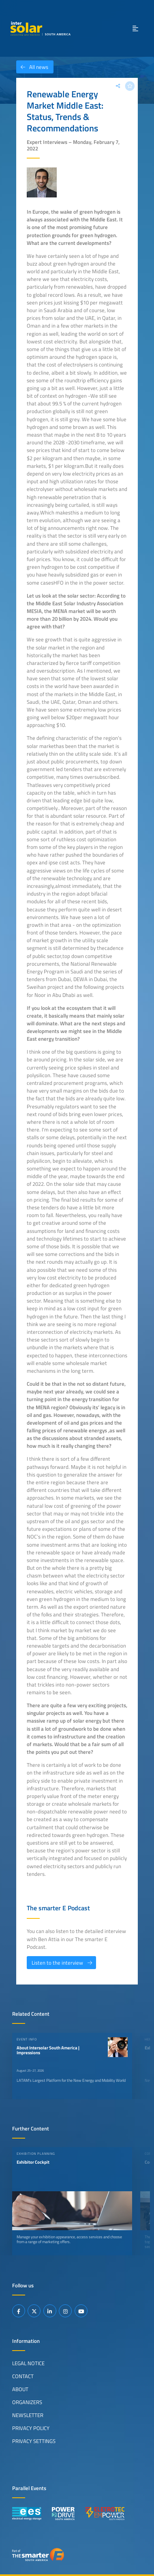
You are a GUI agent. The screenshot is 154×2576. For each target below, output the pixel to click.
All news (32, 67)
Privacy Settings (34, 2441)
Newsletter (27, 2415)
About (20, 2389)
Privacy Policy (30, 2428)
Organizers (27, 2402)
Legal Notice (28, 2363)
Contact (23, 2376)
